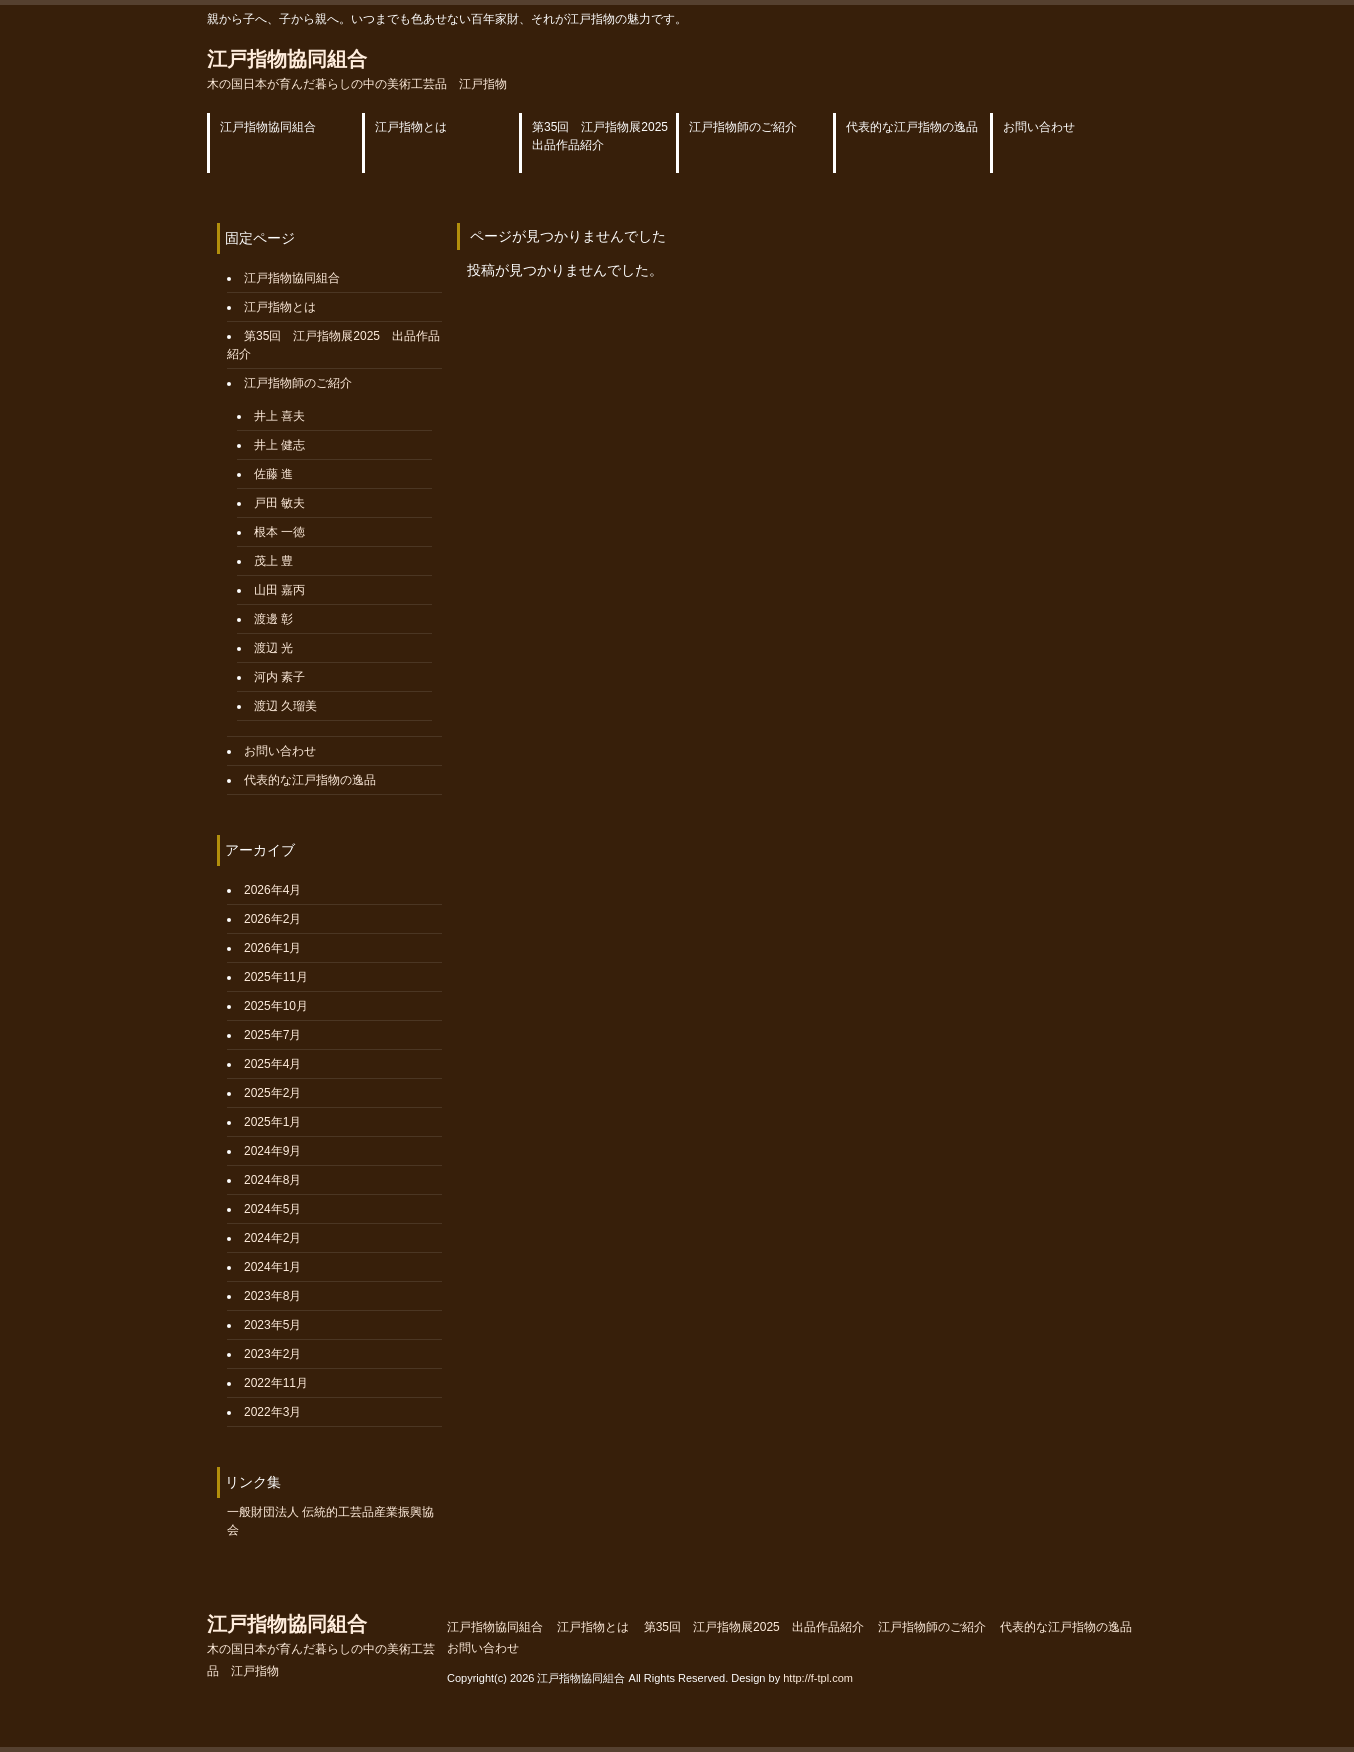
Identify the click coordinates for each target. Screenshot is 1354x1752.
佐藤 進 (273, 474)
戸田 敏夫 (279, 503)
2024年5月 (272, 1209)
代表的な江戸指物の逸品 (310, 780)
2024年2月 (272, 1238)
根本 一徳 (279, 532)
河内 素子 (279, 677)
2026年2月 (272, 919)
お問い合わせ (280, 751)
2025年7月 (272, 1035)
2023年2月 (272, 1354)
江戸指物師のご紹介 (298, 383)
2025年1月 (272, 1122)
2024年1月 (272, 1267)
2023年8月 (272, 1296)
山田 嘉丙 (279, 590)
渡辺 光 (273, 648)
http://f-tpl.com (818, 1678)
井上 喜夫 (279, 416)
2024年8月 (272, 1180)
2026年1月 (272, 948)
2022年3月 (272, 1412)
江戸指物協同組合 (357, 69)
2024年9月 (272, 1151)
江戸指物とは (280, 307)
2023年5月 (272, 1325)
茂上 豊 (273, 561)
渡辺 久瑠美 (285, 706)
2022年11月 (276, 1383)
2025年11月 (276, 977)
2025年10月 (276, 1006)
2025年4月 (272, 1064)
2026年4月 (272, 890)
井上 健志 (279, 445)
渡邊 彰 (273, 619)
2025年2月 (272, 1093)
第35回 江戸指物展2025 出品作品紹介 (754, 1627)
